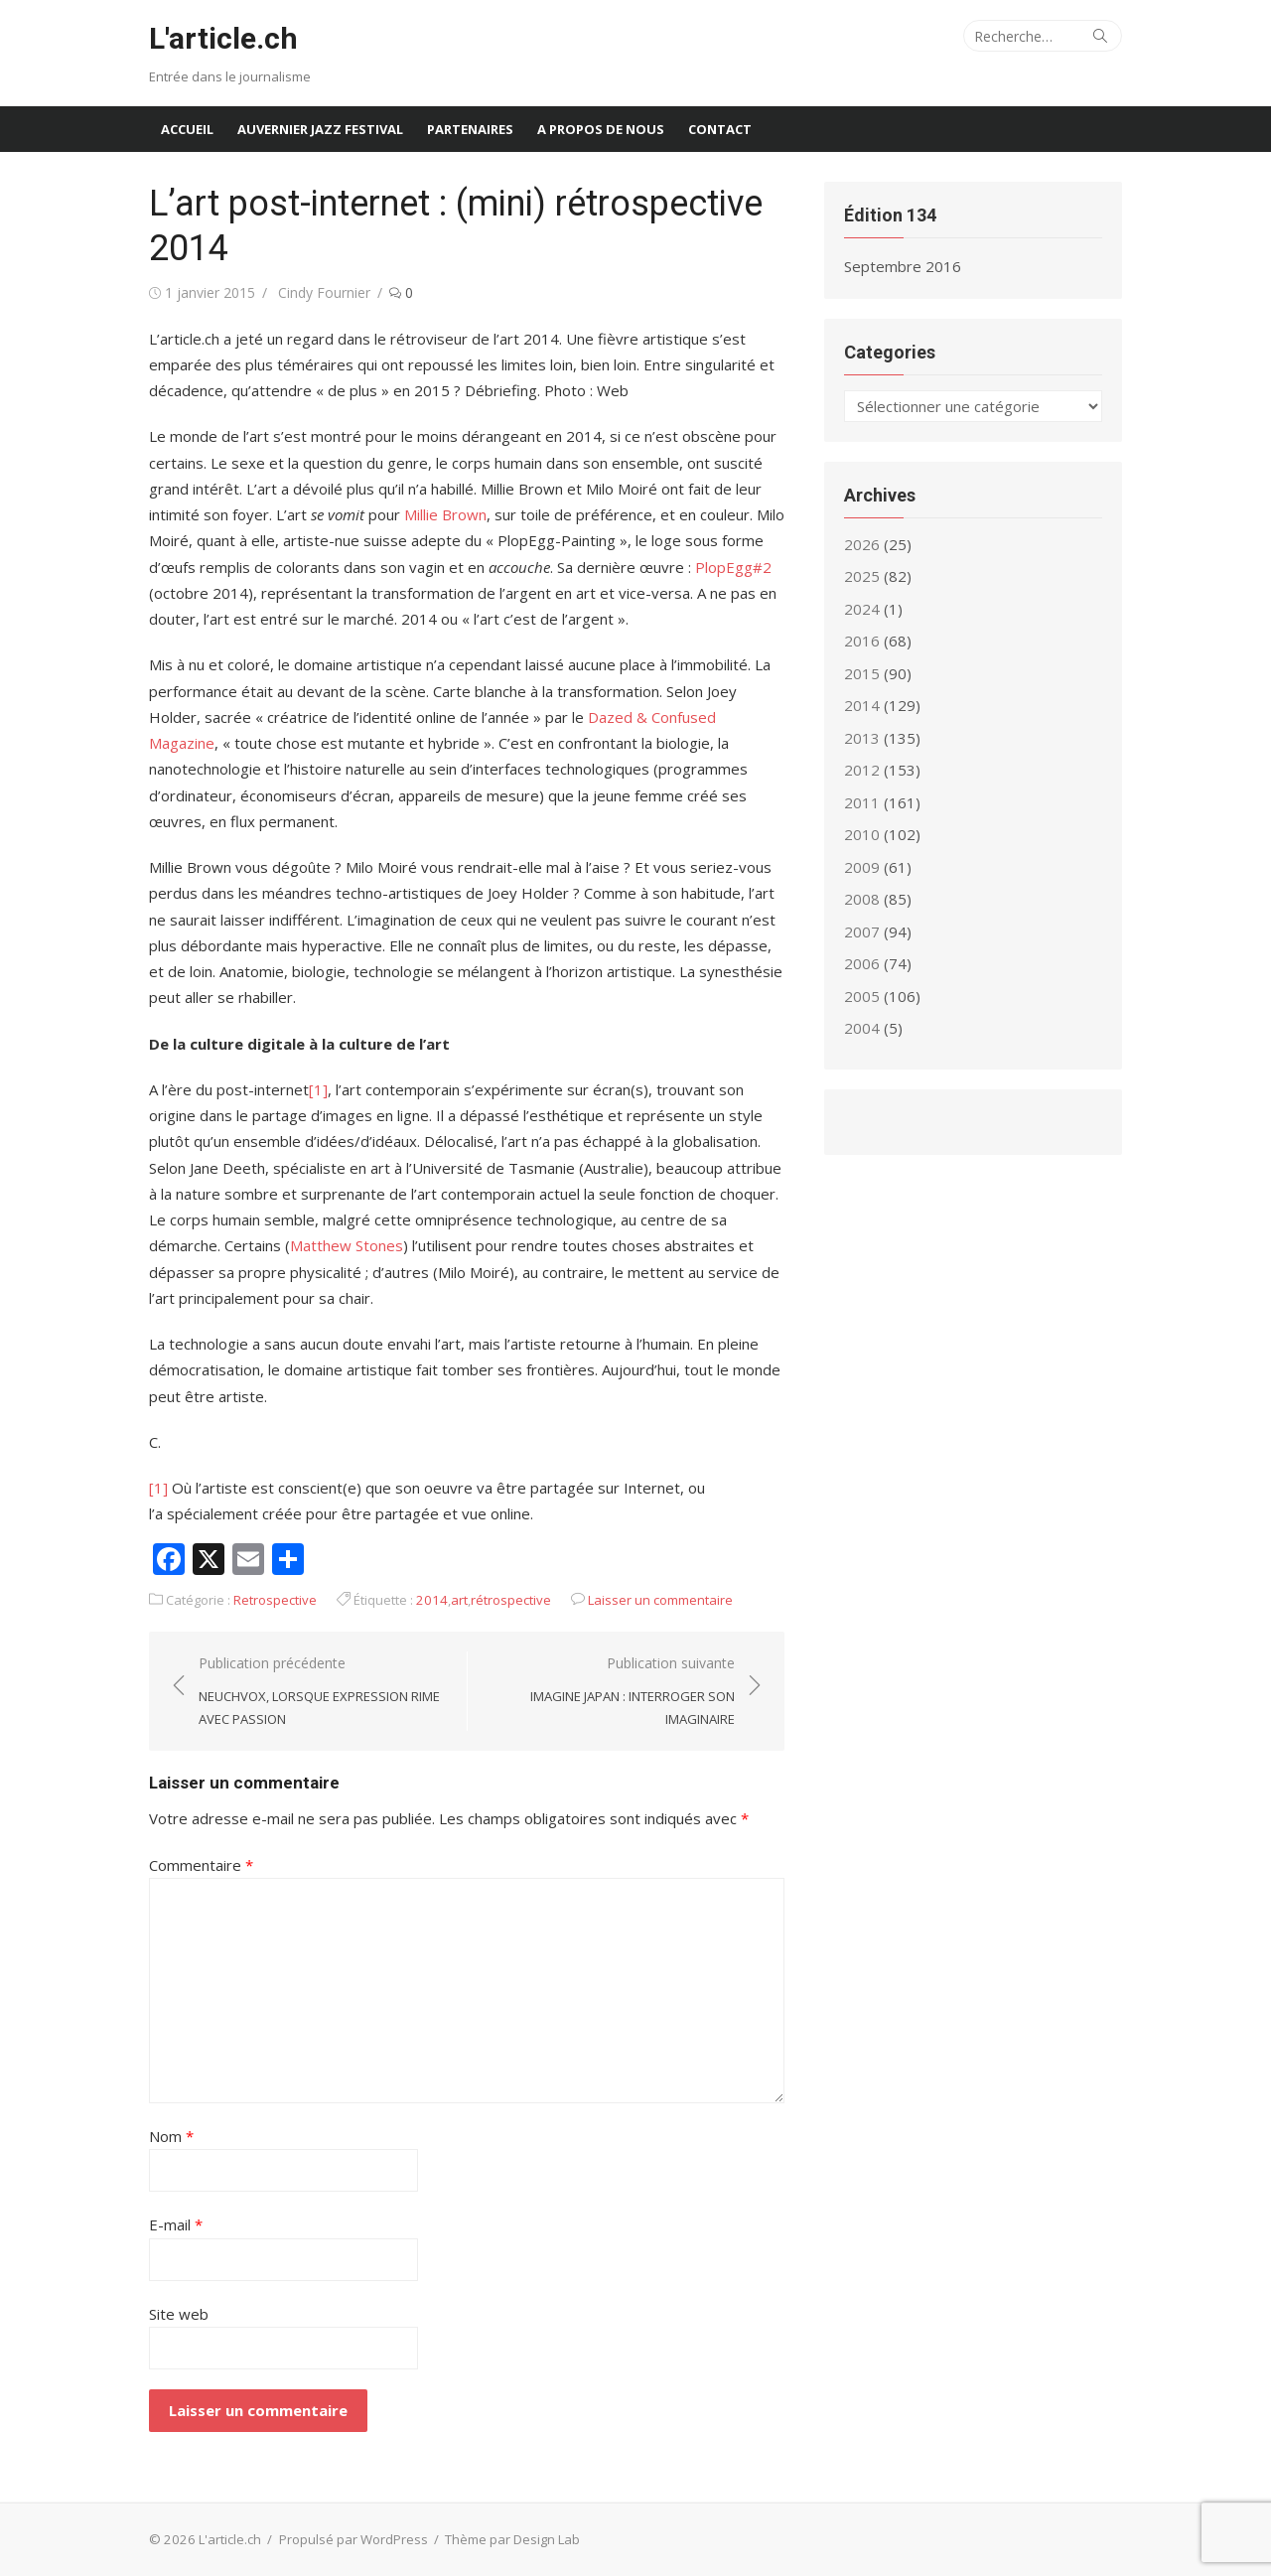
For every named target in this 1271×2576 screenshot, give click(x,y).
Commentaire (201, 1865)
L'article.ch (223, 38)
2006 (862, 963)
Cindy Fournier (324, 292)
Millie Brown (445, 514)
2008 (862, 899)
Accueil (187, 129)
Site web (179, 2314)
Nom (171, 2136)
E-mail (176, 2224)
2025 (862, 576)
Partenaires (470, 129)
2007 (862, 931)
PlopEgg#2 (733, 567)
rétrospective (511, 1600)
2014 (432, 1600)
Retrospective (275, 1600)
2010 (862, 834)
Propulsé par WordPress (353, 2539)
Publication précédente (323, 1692)
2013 (862, 738)
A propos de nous (600, 129)
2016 (862, 640)
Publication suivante (611, 1692)
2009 (862, 867)
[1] (318, 1089)
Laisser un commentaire (660, 1600)
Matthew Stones (346, 1245)
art (459, 1600)
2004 (862, 1028)
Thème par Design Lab (512, 2539)
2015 (862, 673)
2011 (862, 802)
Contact (720, 129)
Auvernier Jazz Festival (320, 129)
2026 (862, 544)
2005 (862, 996)
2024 (862, 609)
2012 (862, 770)
